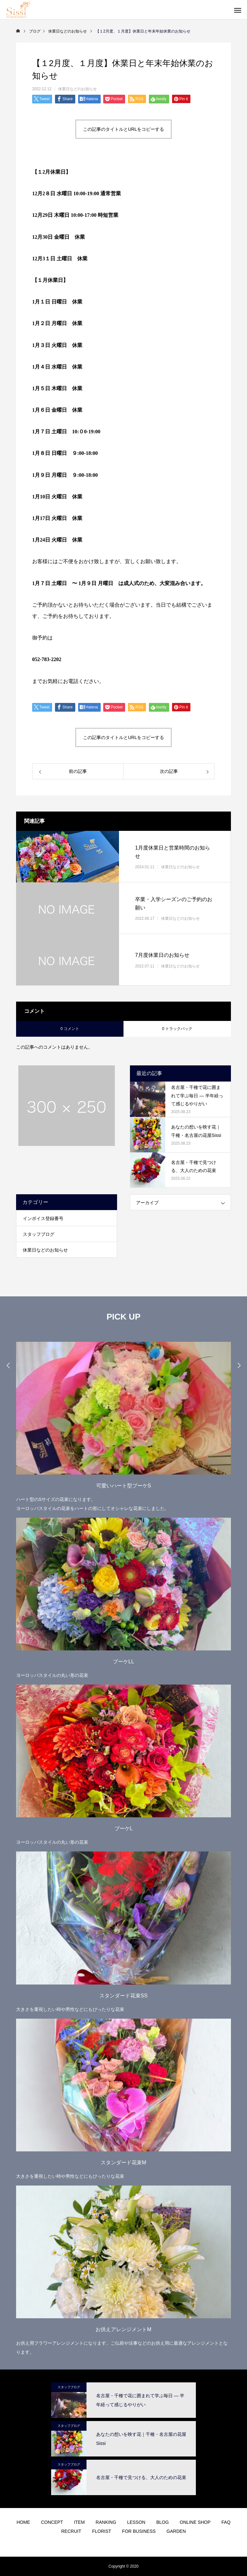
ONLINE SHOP (195, 2522)
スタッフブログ (38, 1234)
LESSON (136, 2522)
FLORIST (101, 2531)
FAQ (226, 2522)
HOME (23, 2522)
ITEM (79, 2522)
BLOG (162, 2522)
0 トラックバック (177, 1028)
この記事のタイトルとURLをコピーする (123, 129)
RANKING (106, 2522)
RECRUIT (71, 2531)
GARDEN (176, 2531)
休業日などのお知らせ (77, 89)
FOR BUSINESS (139, 2531)
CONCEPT (52, 2522)
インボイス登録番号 (43, 1218)
